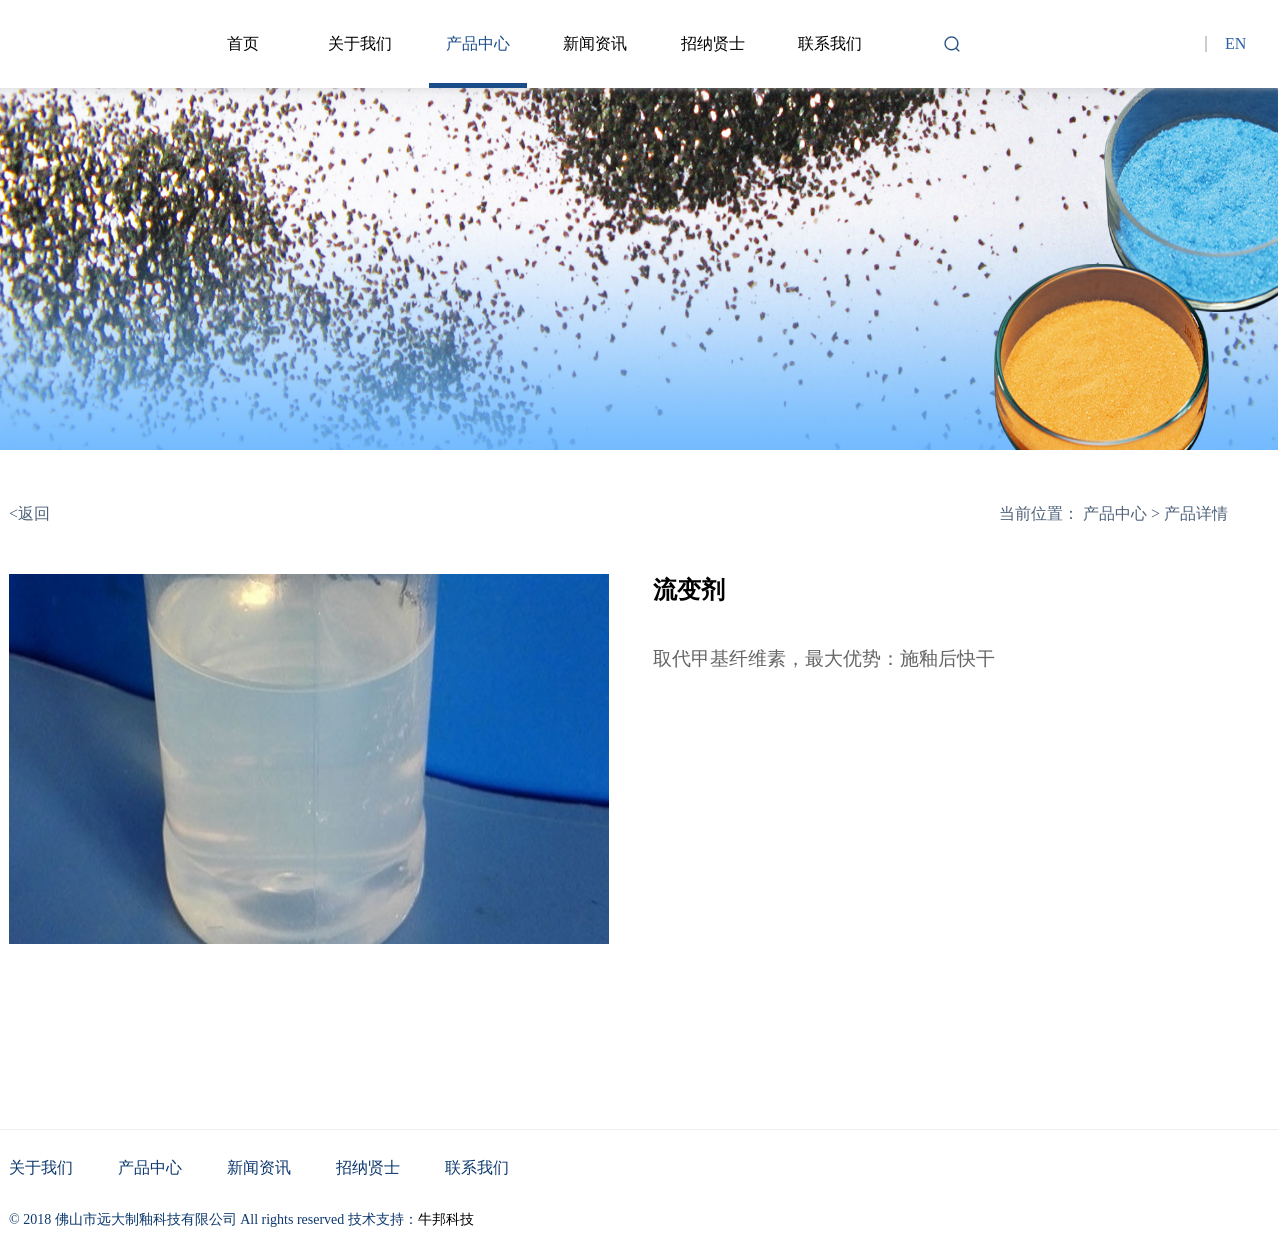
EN (1235, 43)
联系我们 (830, 43)
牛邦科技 (446, 1219)
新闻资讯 (595, 43)
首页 (243, 43)
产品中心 (478, 43)
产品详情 (1196, 513)
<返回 (29, 513)
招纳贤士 (713, 43)
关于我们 (360, 43)
